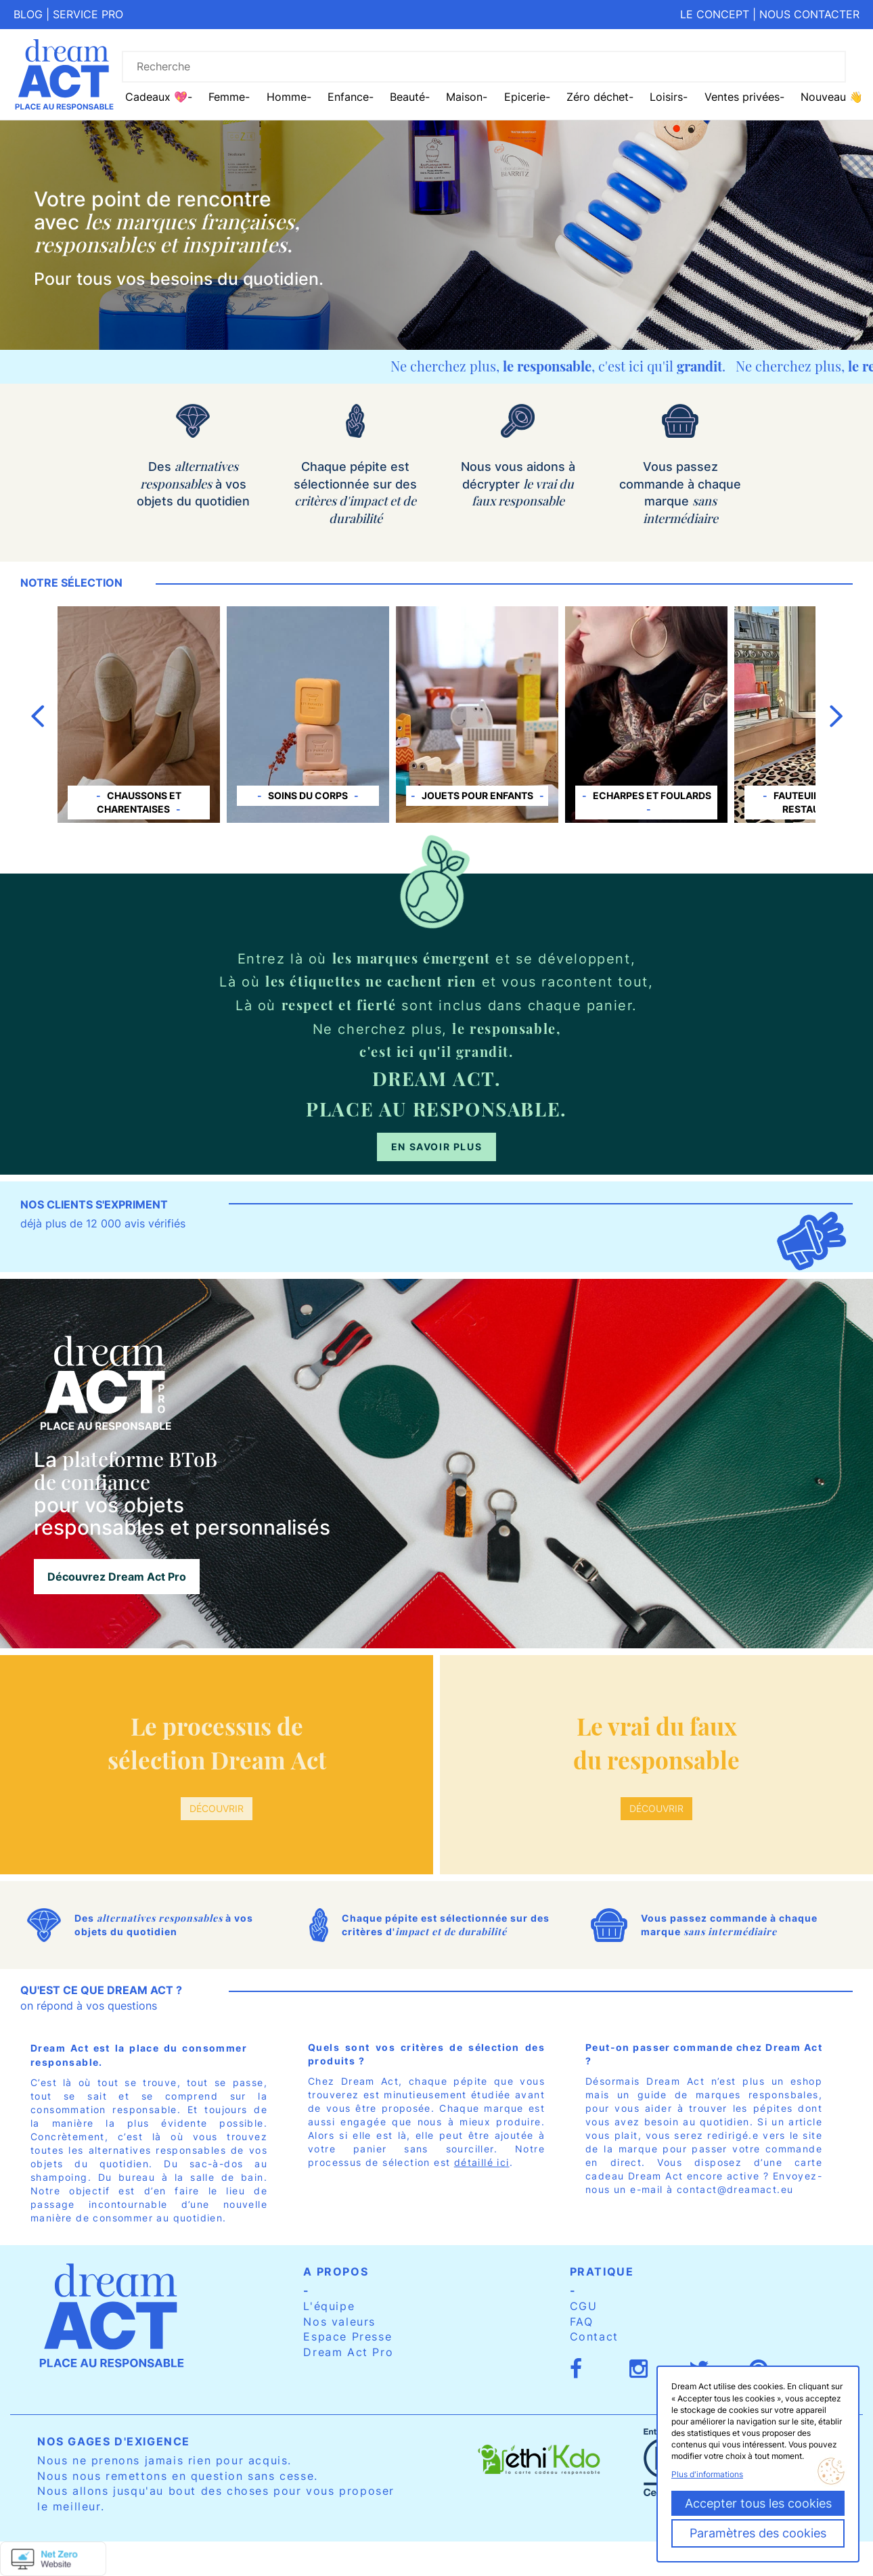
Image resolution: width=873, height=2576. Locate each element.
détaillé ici (482, 2162)
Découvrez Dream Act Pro (116, 1576)
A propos (335, 2271)
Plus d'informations (707, 2474)
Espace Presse (347, 2336)
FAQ (582, 2321)
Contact (594, 2336)
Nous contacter (809, 14)
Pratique (602, 2271)
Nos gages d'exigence (113, 2441)
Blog (28, 14)
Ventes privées (742, 97)
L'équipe (329, 2306)
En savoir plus (436, 1146)
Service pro (88, 14)
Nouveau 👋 (832, 97)
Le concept (714, 14)
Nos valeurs (339, 2321)
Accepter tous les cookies (758, 2503)
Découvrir (216, 1808)
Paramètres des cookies (758, 2533)
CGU (584, 2306)
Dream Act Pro (348, 2352)
